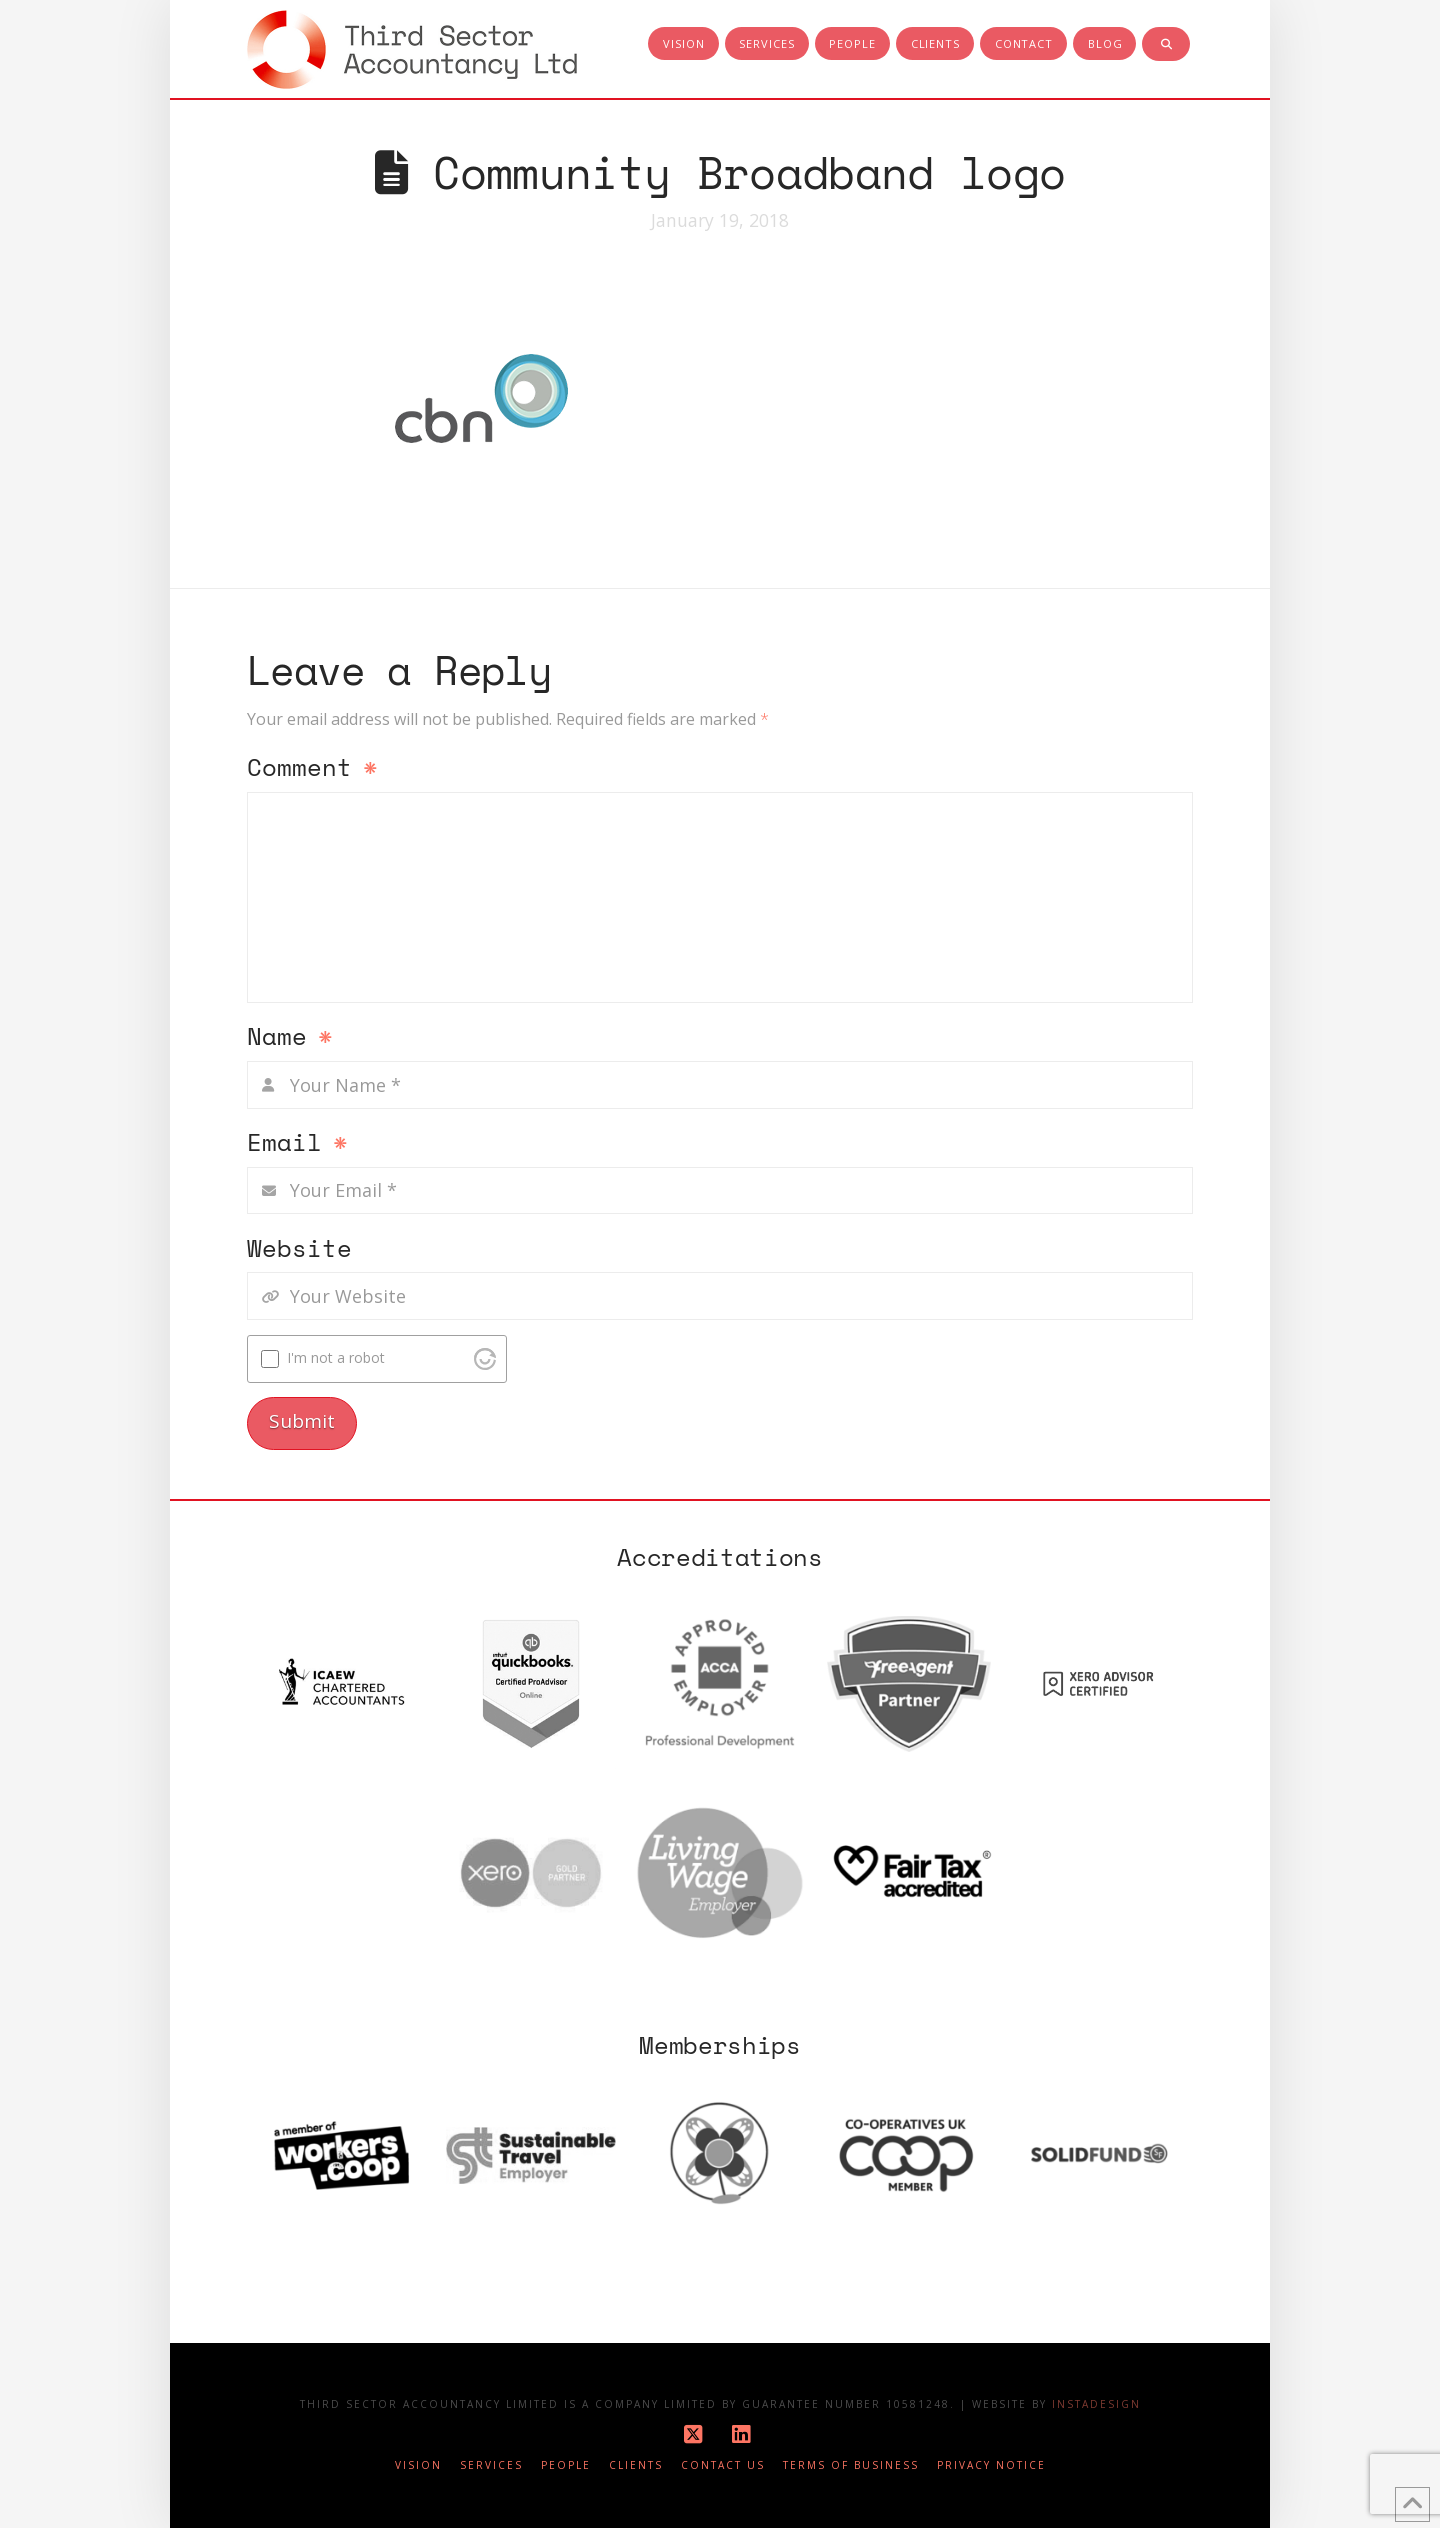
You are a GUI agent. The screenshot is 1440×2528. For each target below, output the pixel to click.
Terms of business (851, 2465)
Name (290, 1038)
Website (299, 1250)
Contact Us (723, 2465)
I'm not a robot (336, 1357)
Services (491, 2465)
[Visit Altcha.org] (485, 1359)
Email (297, 1144)
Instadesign (1096, 2404)
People (566, 2465)
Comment (312, 769)
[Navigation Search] (1166, 45)
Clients (636, 2465)
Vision (418, 2465)
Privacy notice (991, 2465)
